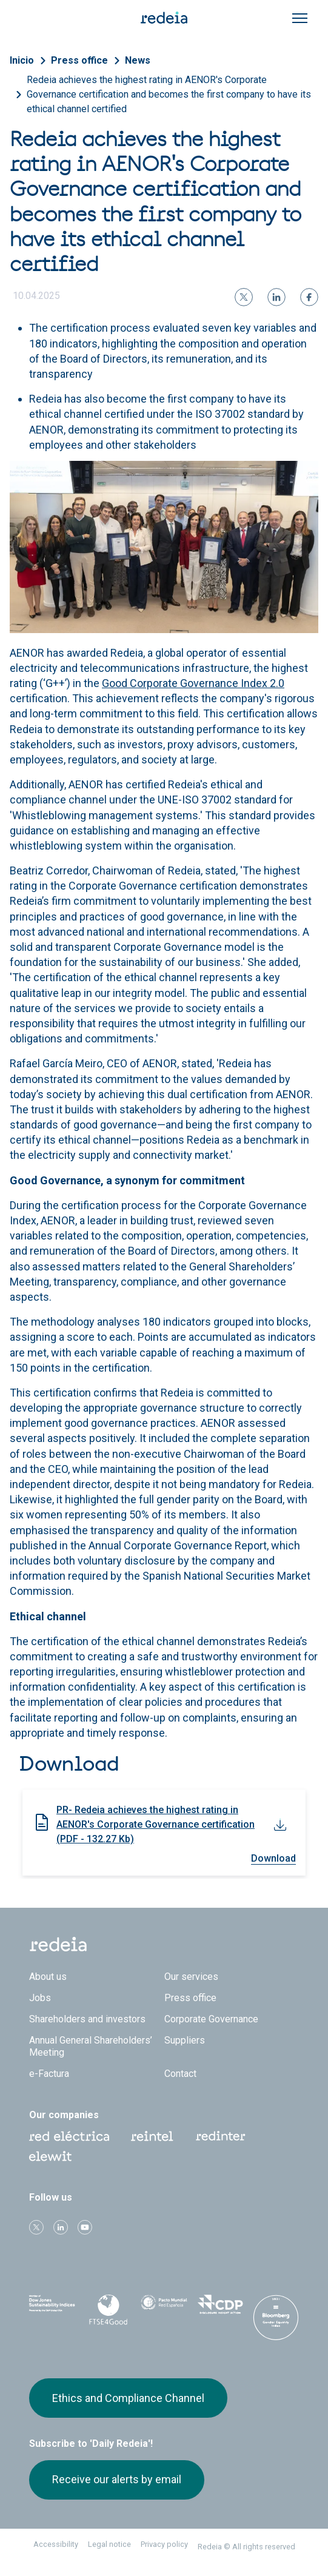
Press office (79, 60)
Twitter (36, 2227)
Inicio (22, 60)
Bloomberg (276, 2319)
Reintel (152, 2136)
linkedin (60, 2227)
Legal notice (109, 2544)
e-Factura (49, 2073)
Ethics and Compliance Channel (128, 2398)
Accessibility (55, 2544)
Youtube (85, 2227)
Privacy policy (164, 2544)
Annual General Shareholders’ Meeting (90, 2046)
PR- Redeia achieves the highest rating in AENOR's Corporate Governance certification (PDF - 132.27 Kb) (155, 1824)
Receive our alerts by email (116, 2479)
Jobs (40, 1998)
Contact (180, 2073)
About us (48, 1976)
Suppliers (184, 2040)
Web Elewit (50, 2156)
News (137, 60)
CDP (220, 2307)
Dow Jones (52, 2308)
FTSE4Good (108, 2310)
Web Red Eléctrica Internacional (220, 2136)
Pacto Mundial (164, 2308)
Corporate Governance (211, 2019)
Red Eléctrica (69, 2136)
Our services (191, 1976)
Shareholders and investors (87, 2019)
